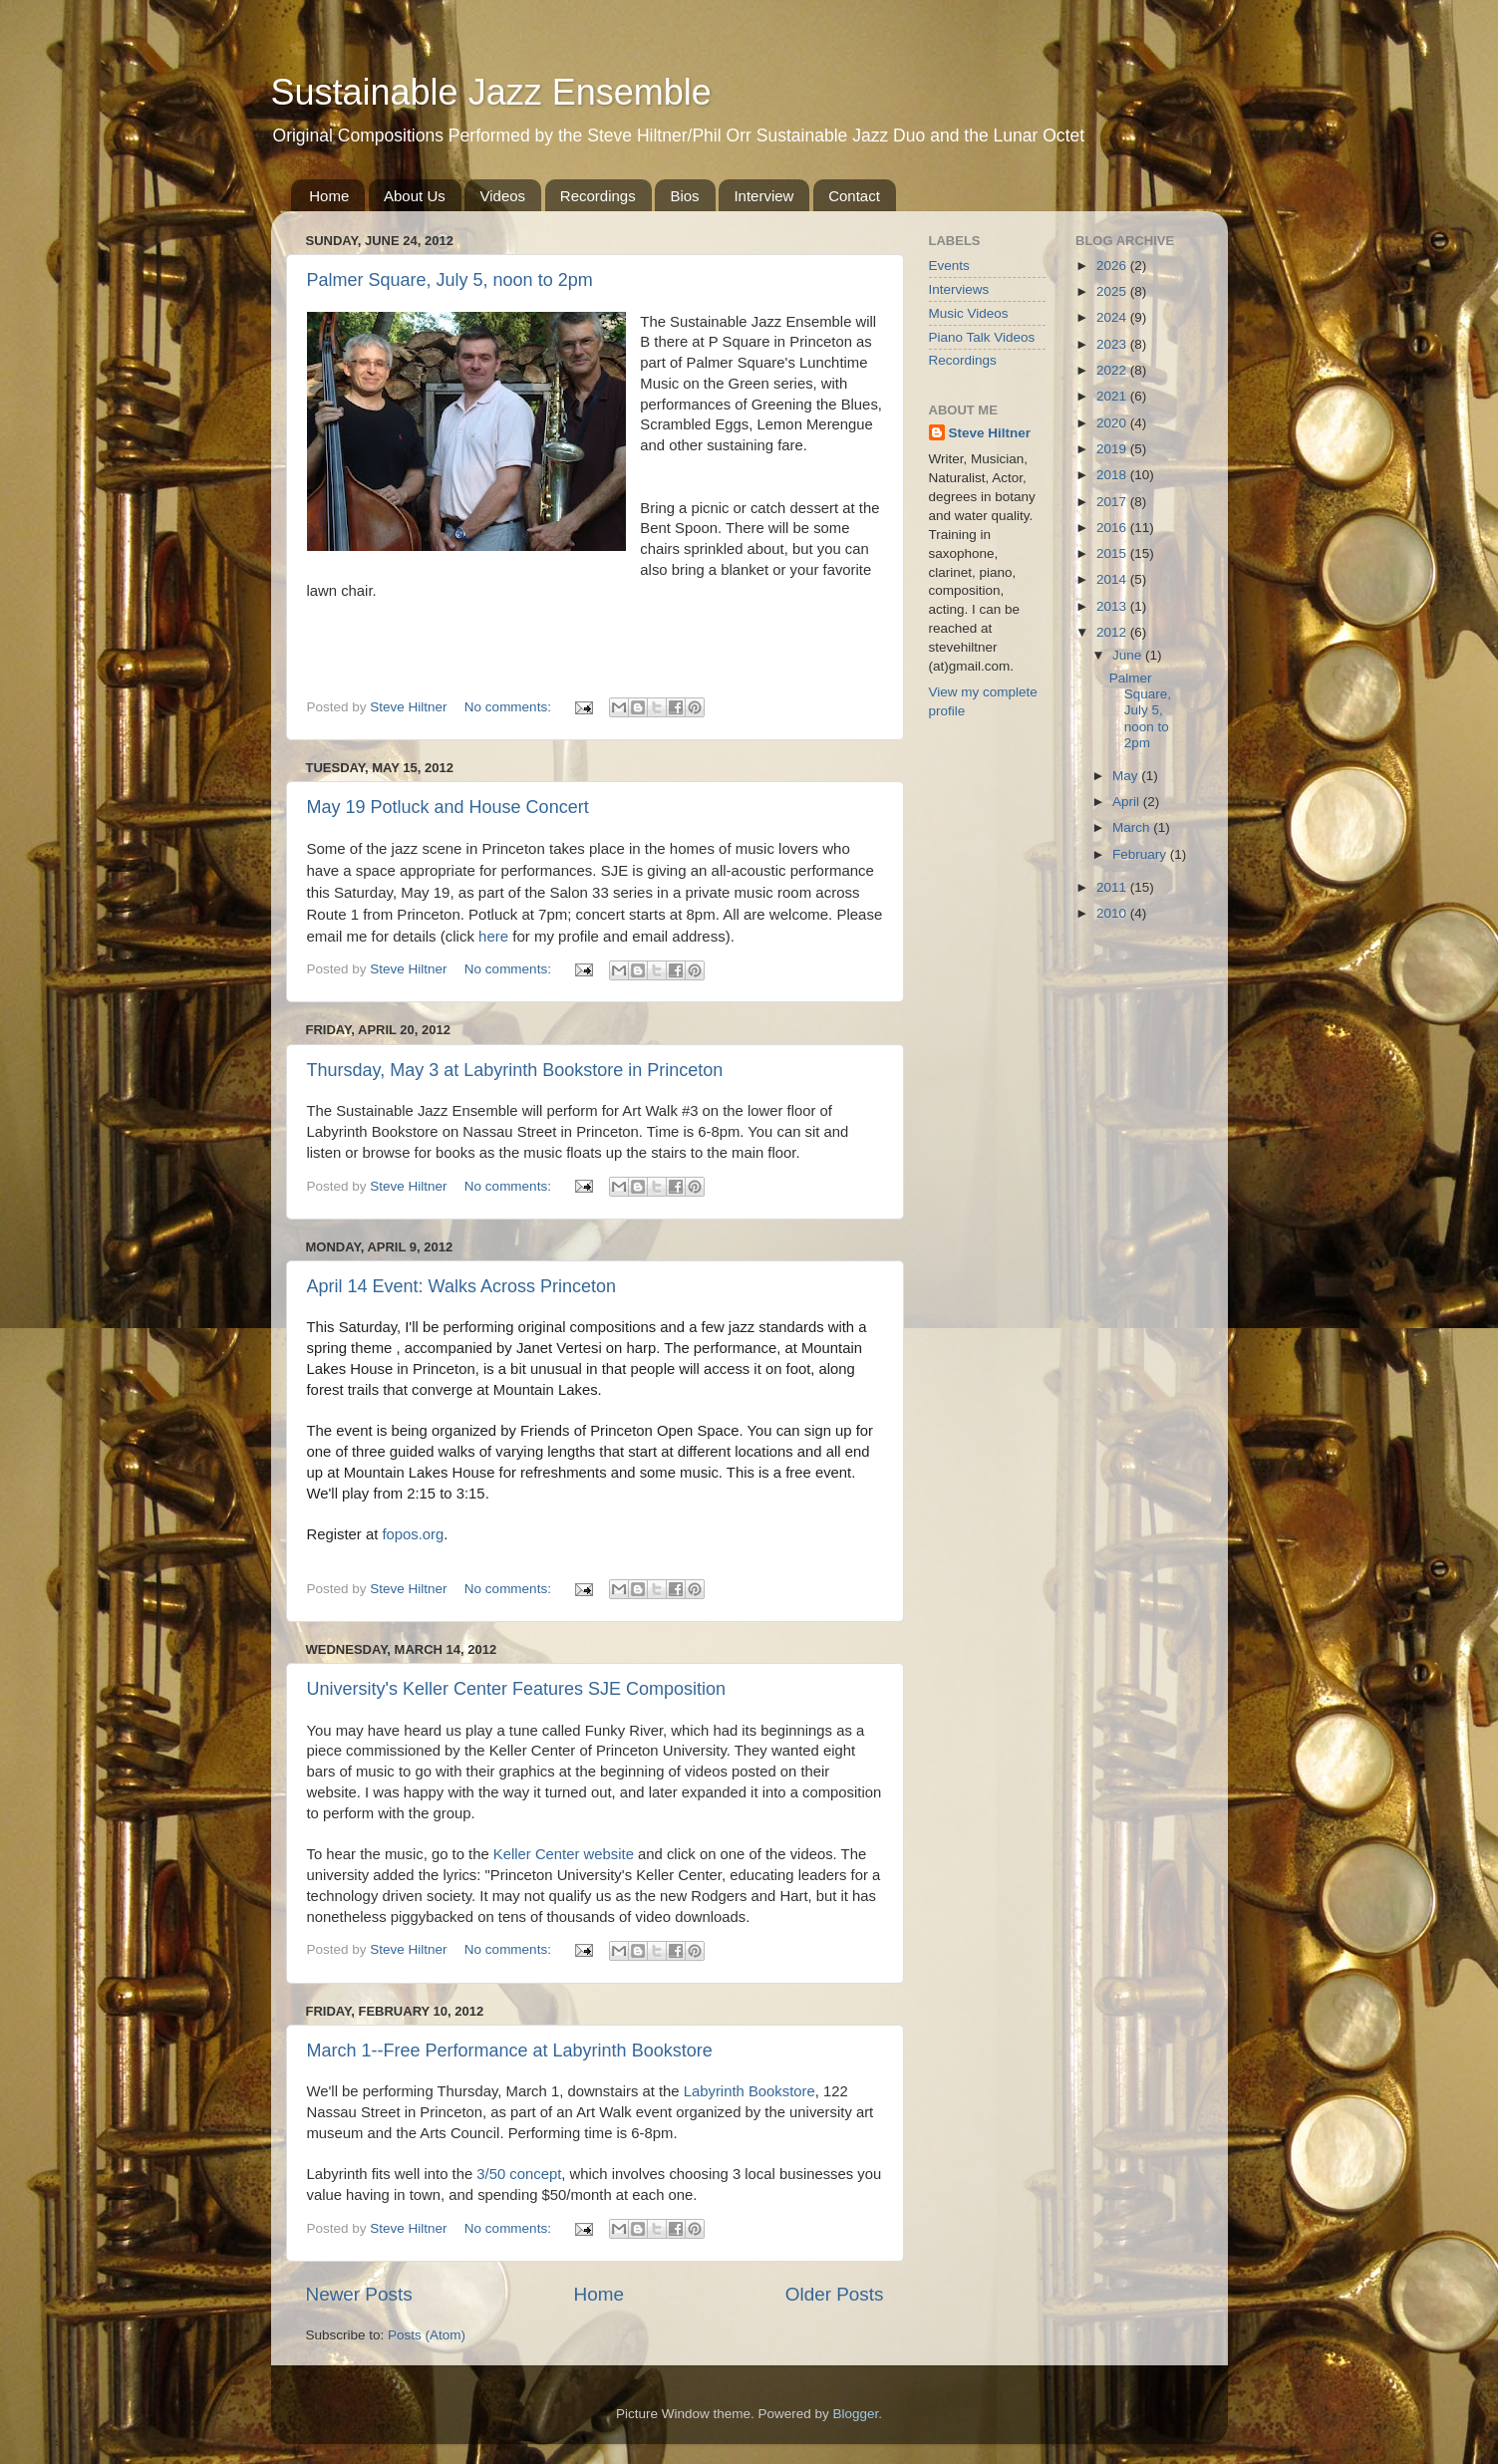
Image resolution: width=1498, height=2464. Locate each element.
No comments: (509, 706)
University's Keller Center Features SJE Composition (517, 1689)
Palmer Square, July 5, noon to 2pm (450, 280)
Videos (502, 195)
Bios (684, 195)
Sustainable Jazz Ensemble (491, 92)
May (1126, 775)
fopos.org (413, 1534)
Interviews (959, 289)
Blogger (856, 2413)
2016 (1113, 527)
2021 (1113, 396)
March (1132, 827)
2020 (1113, 422)
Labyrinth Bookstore (749, 2091)
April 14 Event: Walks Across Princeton (461, 1286)
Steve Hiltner (990, 432)
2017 (1113, 501)
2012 (1113, 632)
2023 (1113, 344)
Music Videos (969, 313)
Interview (763, 195)
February (1141, 854)
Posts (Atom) (426, 2334)
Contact (854, 195)
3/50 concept (518, 2174)
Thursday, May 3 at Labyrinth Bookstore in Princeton (515, 1070)
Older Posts (834, 2294)
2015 (1113, 553)
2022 (1113, 370)
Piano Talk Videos (982, 337)
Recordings (598, 195)
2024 (1113, 317)
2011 (1113, 887)
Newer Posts (359, 2294)
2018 (1113, 474)
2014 (1113, 579)
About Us (415, 195)
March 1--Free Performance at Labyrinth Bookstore (510, 2050)
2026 (1113, 265)
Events (949, 265)
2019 (1113, 448)
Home (329, 195)
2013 (1113, 606)
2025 (1113, 291)
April (1127, 801)
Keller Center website (563, 1854)
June (1128, 655)
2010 (1113, 913)
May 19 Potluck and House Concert (448, 807)
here (493, 936)
